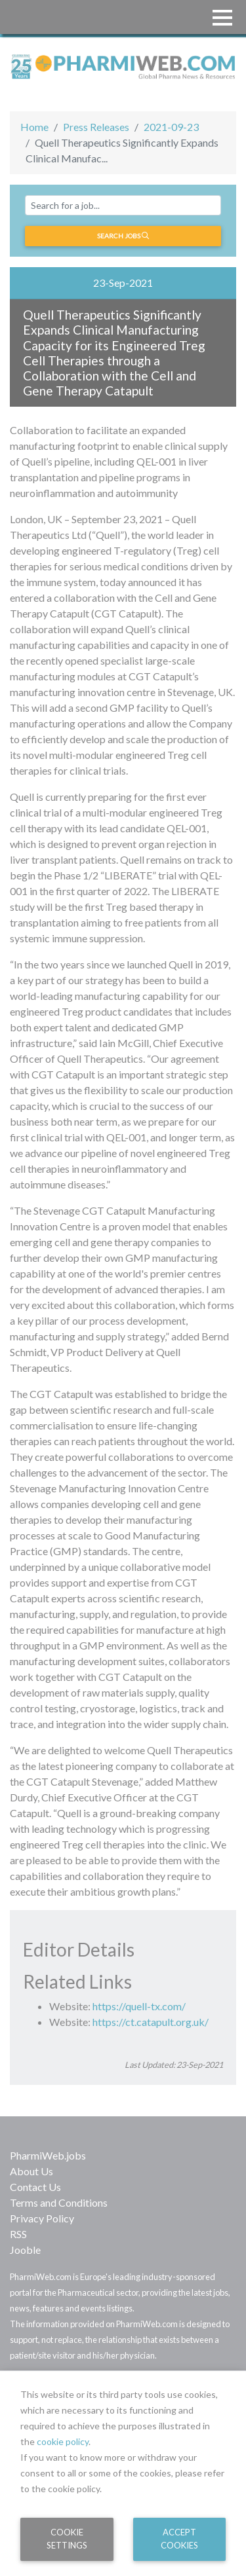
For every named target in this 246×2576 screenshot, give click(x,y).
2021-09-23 (171, 126)
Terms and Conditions (59, 2202)
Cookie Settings (67, 2538)
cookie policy (63, 2441)
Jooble (25, 2249)
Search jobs (123, 236)
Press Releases (96, 126)
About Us (31, 2171)
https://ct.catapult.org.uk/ (150, 2021)
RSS (18, 2234)
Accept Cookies (179, 2538)
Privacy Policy (42, 2218)
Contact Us (35, 2186)
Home (34, 126)
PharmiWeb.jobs (48, 2155)
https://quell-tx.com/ (139, 2006)
